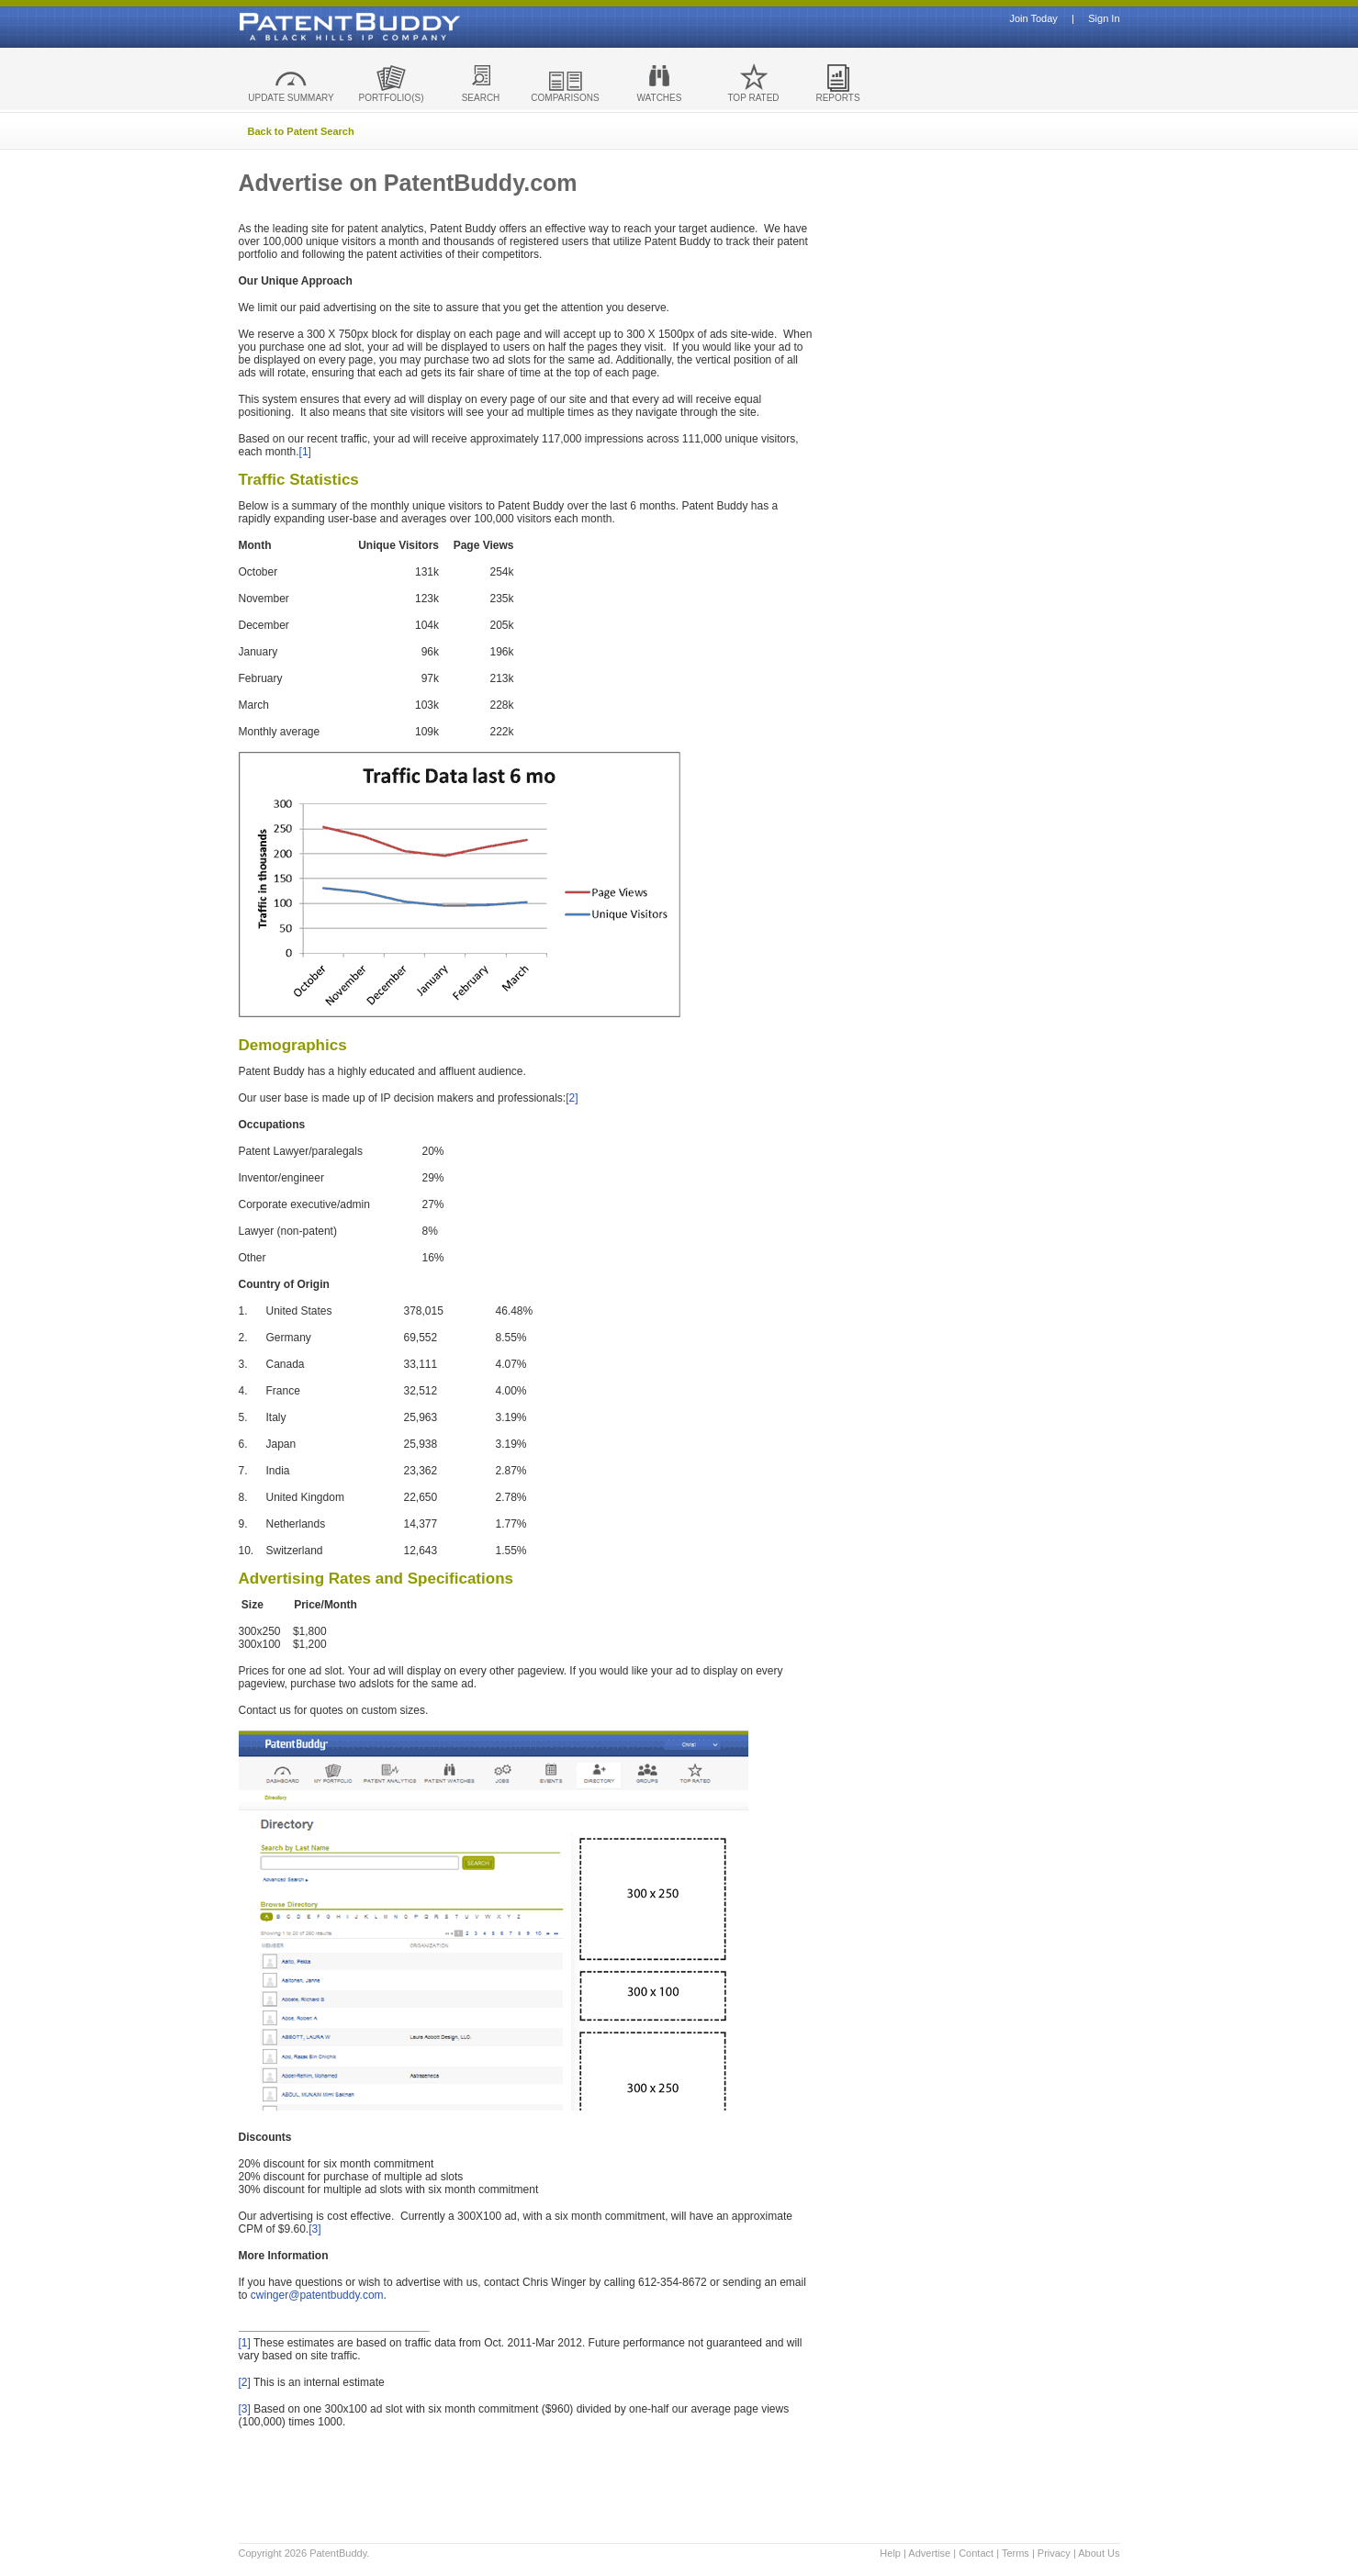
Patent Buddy (307, 27)
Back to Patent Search (301, 131)
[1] (305, 451)
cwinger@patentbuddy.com (317, 2295)
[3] (314, 2229)
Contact (976, 2553)
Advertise (929, 2553)
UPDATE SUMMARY (291, 98)
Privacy (1054, 2553)
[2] (572, 1098)
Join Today (1033, 19)
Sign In (1103, 19)
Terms (1015, 2553)
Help (890, 2553)
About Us (1098, 2553)
